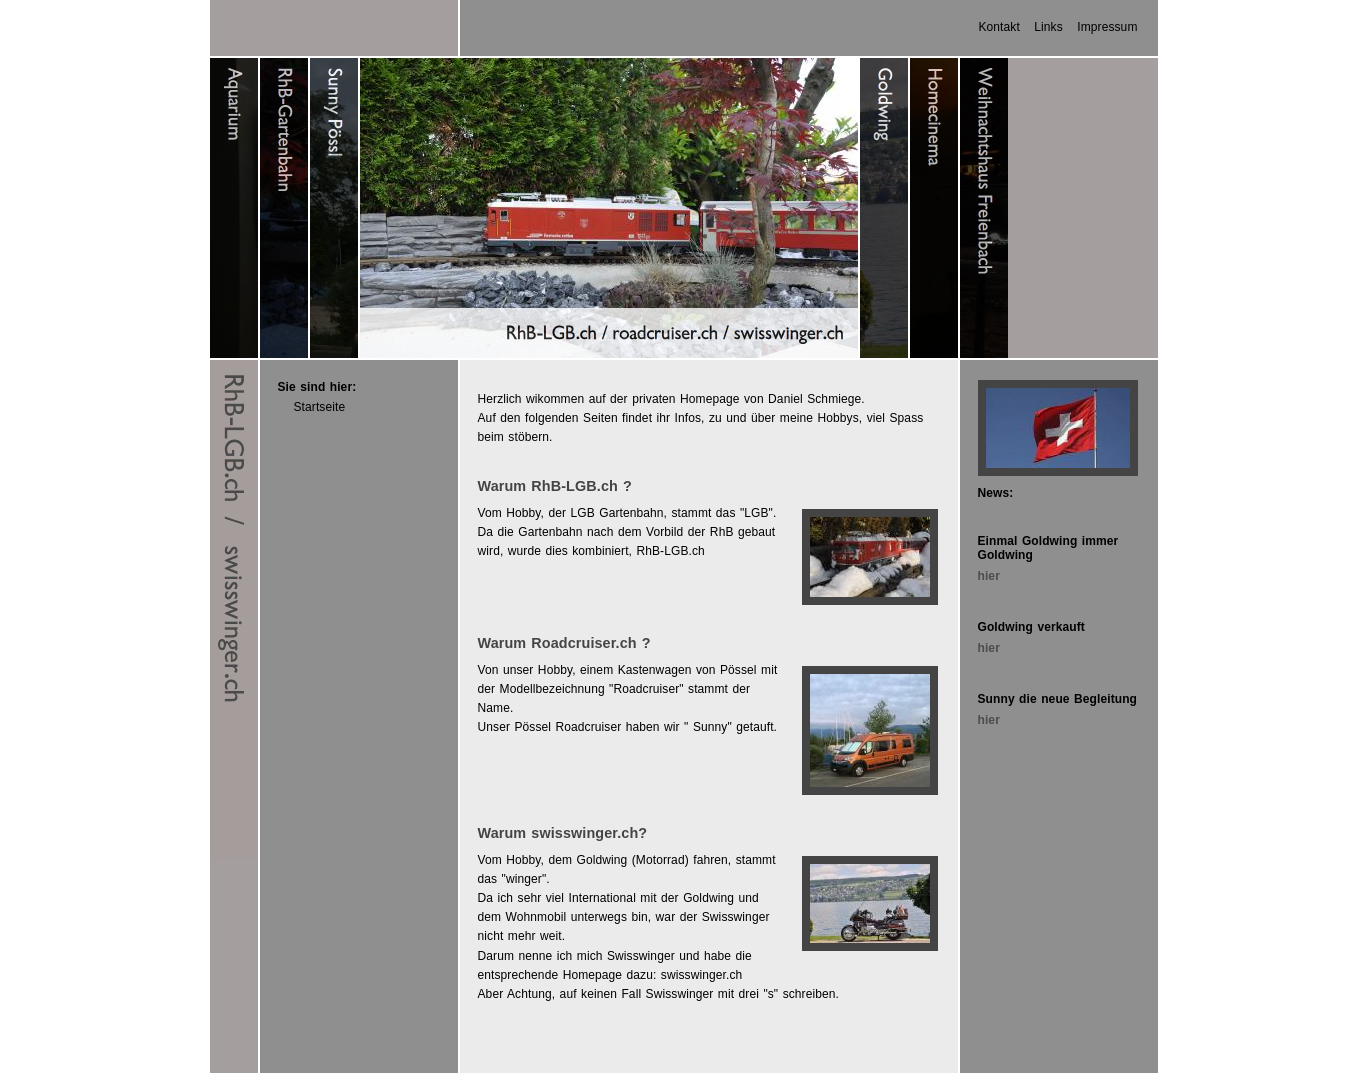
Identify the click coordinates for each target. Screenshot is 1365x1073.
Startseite (320, 407)
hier (989, 576)
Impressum (1107, 27)
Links (1048, 27)
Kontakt (998, 27)
